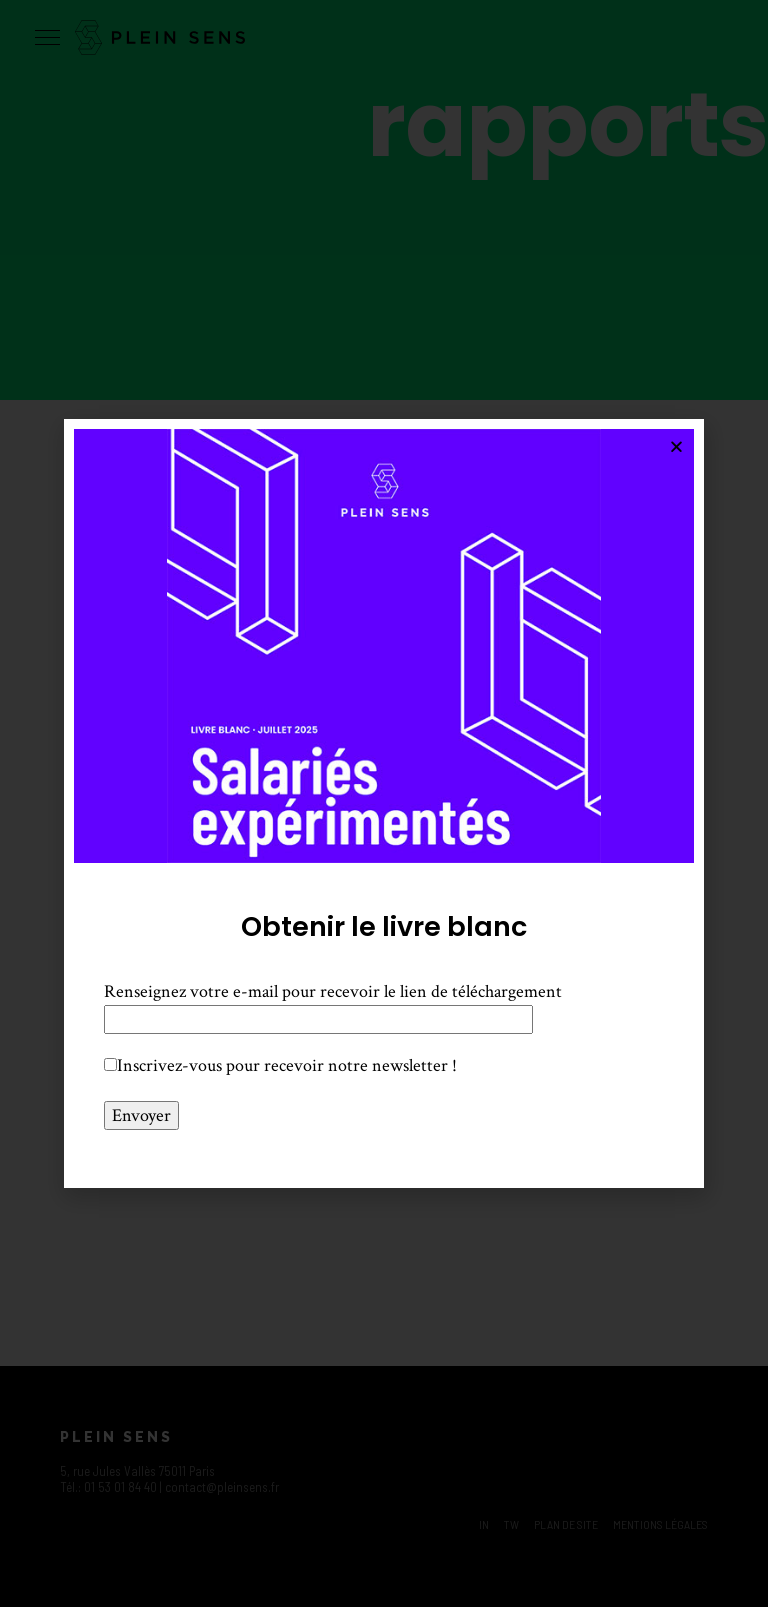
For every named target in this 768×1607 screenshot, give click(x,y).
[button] (676, 446)
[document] (384, 803)
